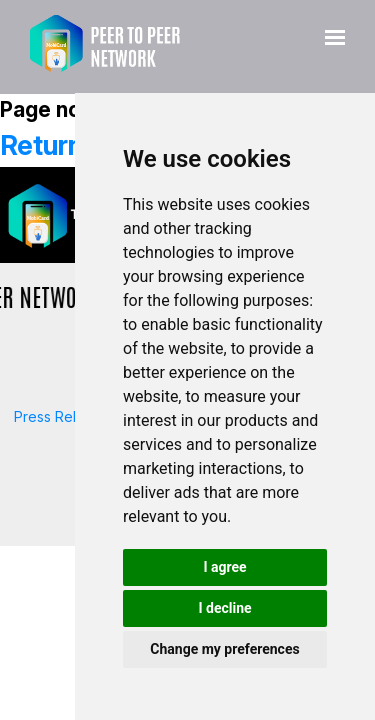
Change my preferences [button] (224, 649)
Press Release (61, 416)
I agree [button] (224, 567)
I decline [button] (224, 608)
